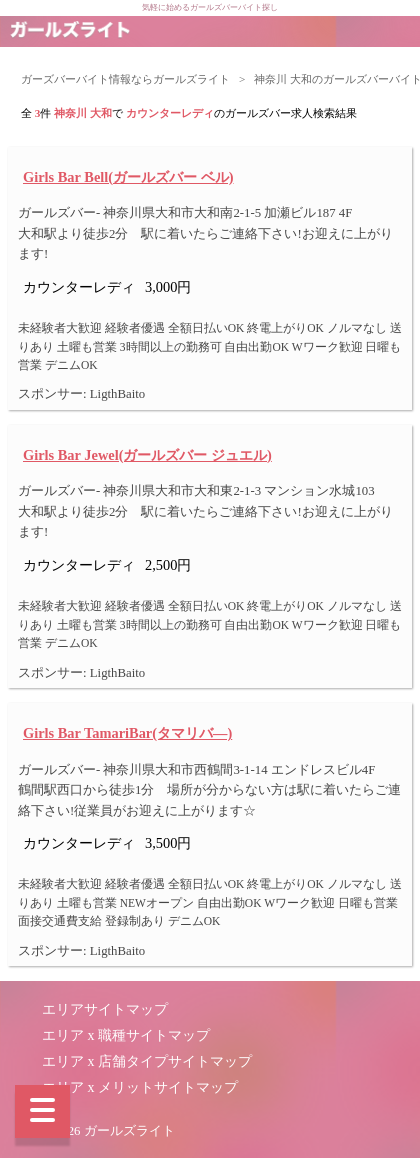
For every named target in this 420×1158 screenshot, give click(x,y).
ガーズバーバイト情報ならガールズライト (125, 79)
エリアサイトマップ (105, 1009)
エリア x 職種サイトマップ (126, 1035)
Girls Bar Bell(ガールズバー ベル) (128, 177)
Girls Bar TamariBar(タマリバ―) (127, 733)
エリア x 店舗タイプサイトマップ (147, 1061)
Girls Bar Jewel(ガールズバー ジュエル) (147, 455)
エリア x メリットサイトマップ (140, 1087)
